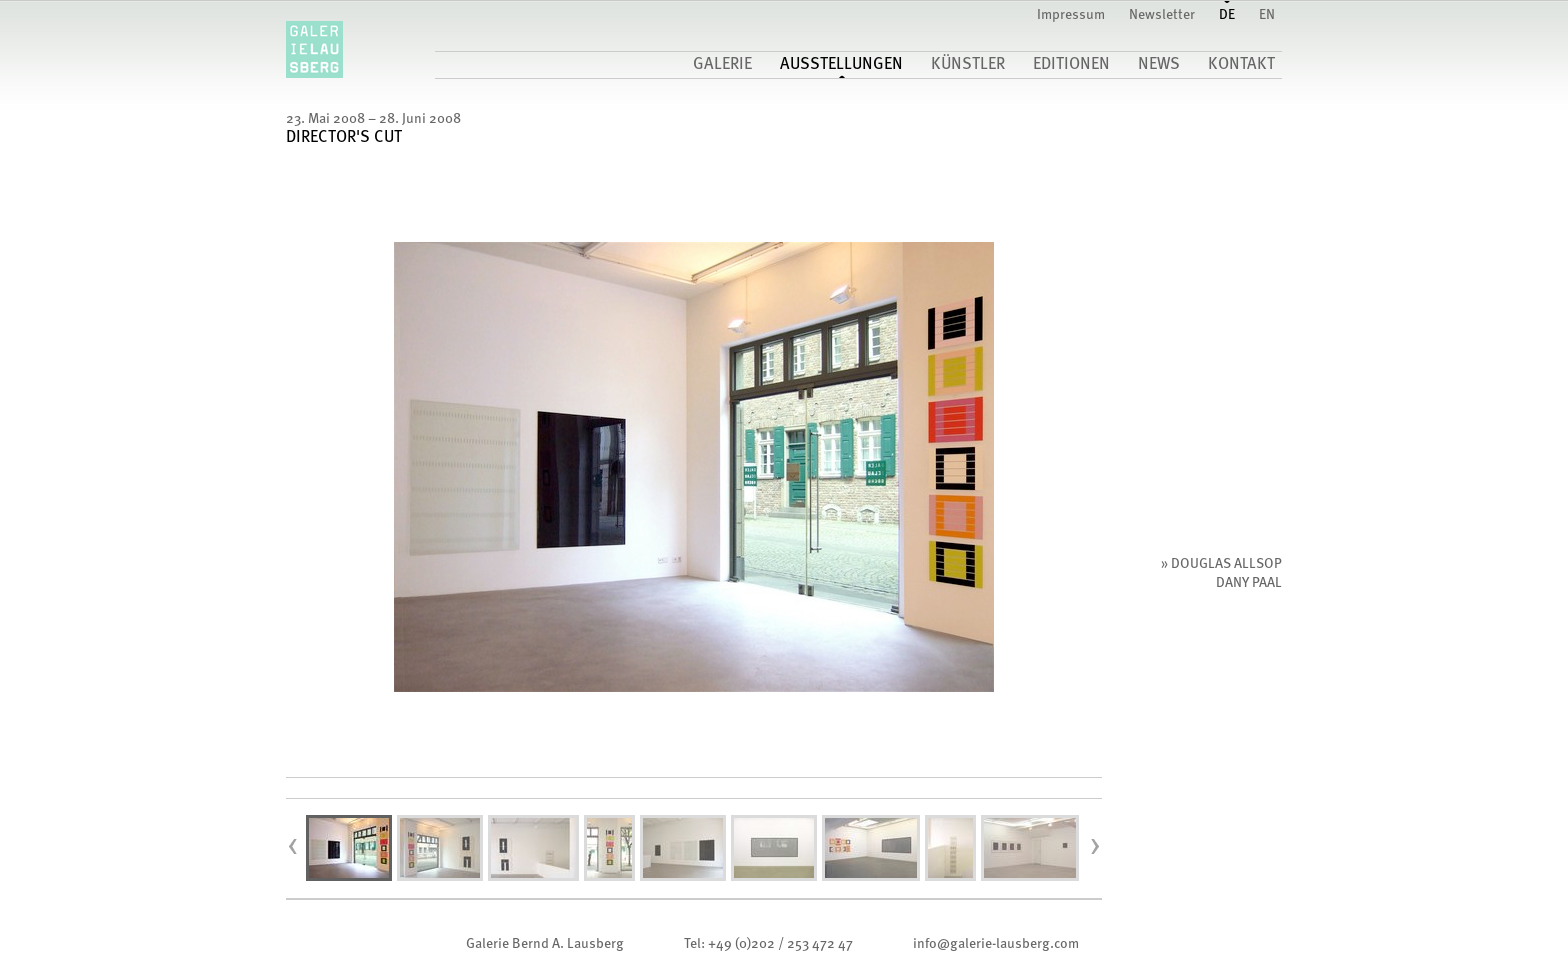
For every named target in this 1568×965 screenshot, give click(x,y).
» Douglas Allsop (1221, 564)
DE (1227, 15)
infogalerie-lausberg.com (996, 944)
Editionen (1071, 65)
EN (1267, 15)
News (1159, 65)
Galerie (722, 65)
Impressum (1071, 15)
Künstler (968, 65)
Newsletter (1162, 15)
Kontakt (1241, 65)
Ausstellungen (841, 65)
